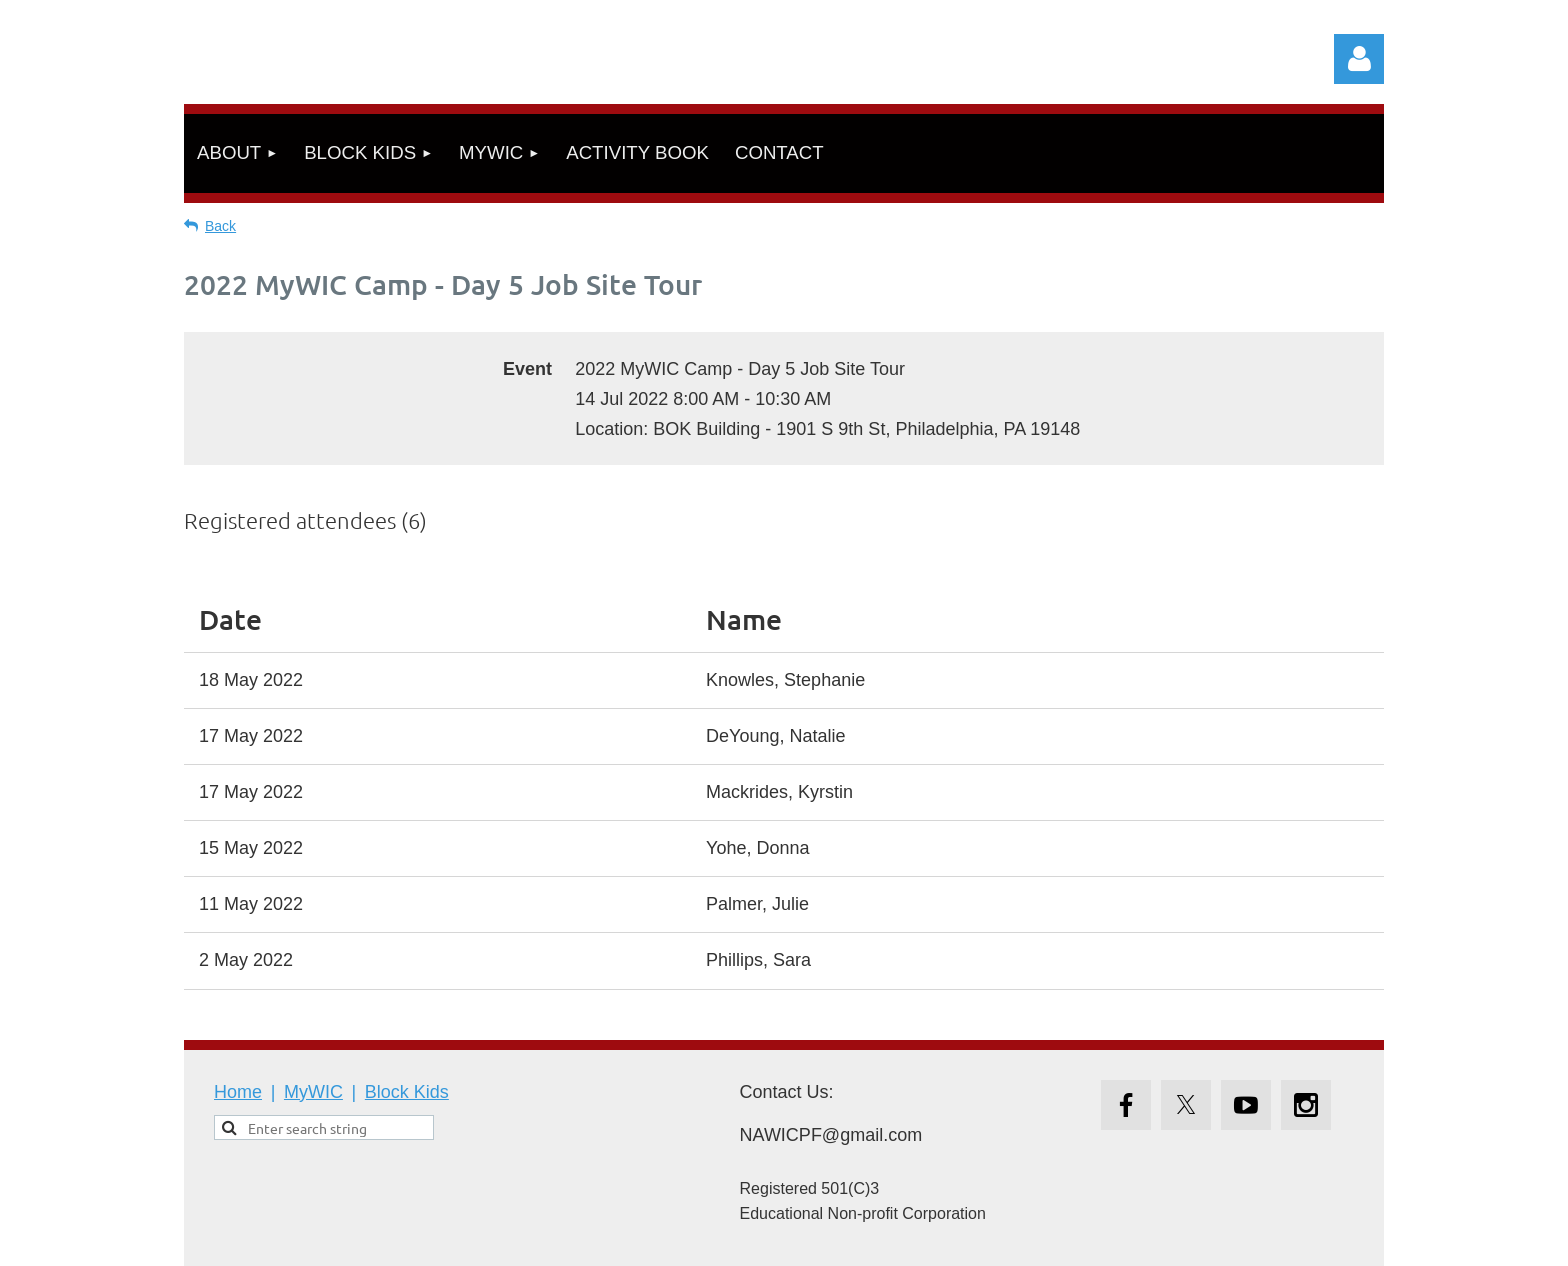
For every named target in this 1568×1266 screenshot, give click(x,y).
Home (238, 1092)
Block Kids (407, 1092)
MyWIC (313, 1092)
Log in (1359, 59)
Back (220, 226)
